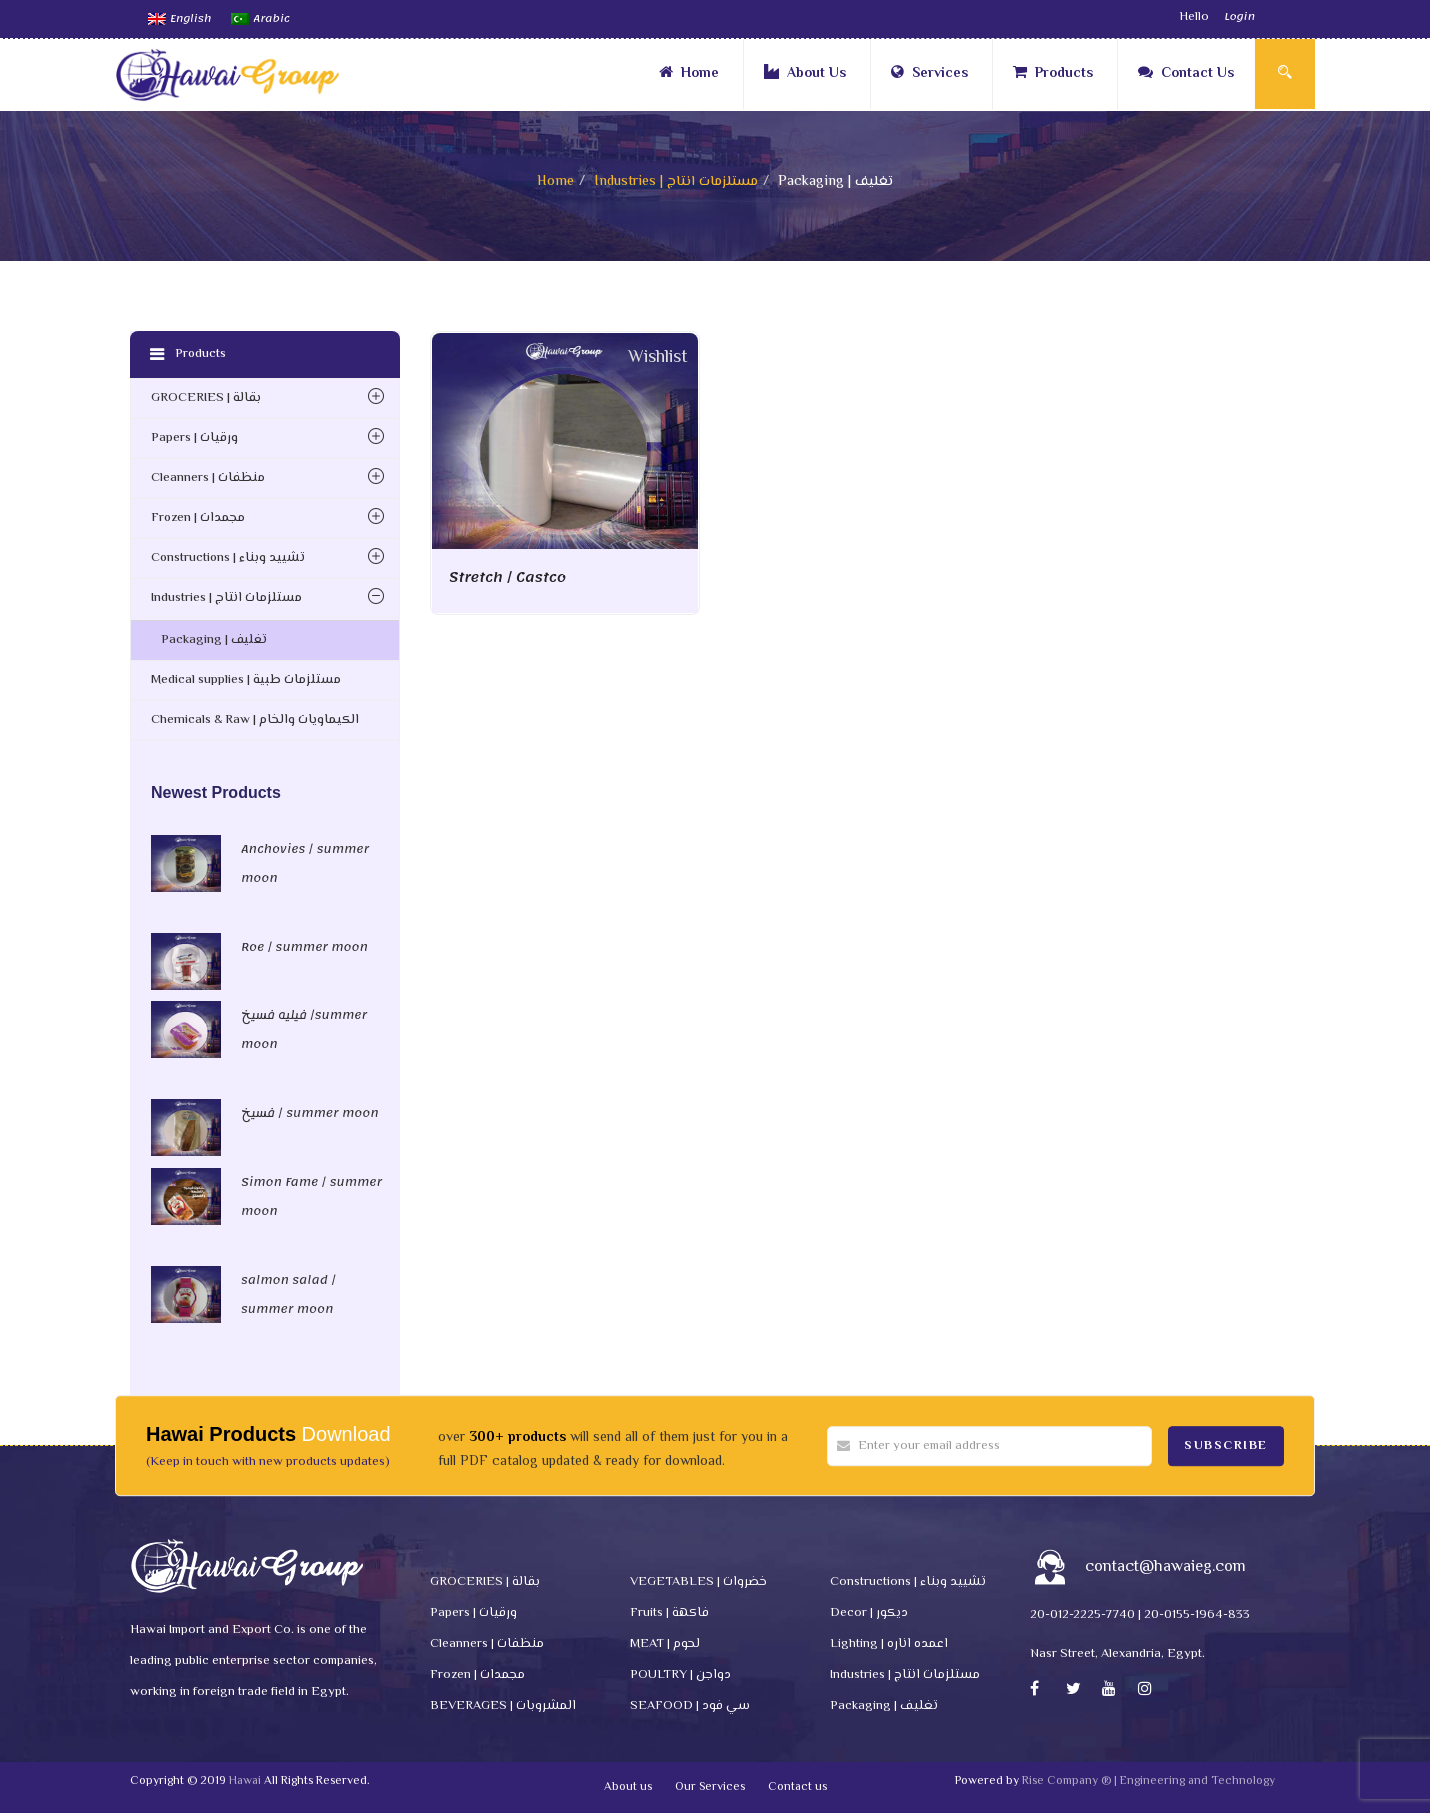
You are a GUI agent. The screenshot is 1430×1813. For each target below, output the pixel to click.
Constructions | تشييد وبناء (228, 558)
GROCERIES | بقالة (206, 398)
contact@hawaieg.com (1165, 1567)
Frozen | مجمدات (198, 518)
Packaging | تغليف (214, 640)
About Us (805, 74)
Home (689, 74)
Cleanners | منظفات (208, 478)
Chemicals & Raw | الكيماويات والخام (255, 720)
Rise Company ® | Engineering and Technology (1148, 1781)
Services (929, 74)
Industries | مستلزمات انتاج (676, 182)
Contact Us (1186, 74)
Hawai (245, 1781)
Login (1239, 17)
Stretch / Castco (507, 577)
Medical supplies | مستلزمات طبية (246, 680)
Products (1053, 74)
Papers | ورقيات (194, 438)
